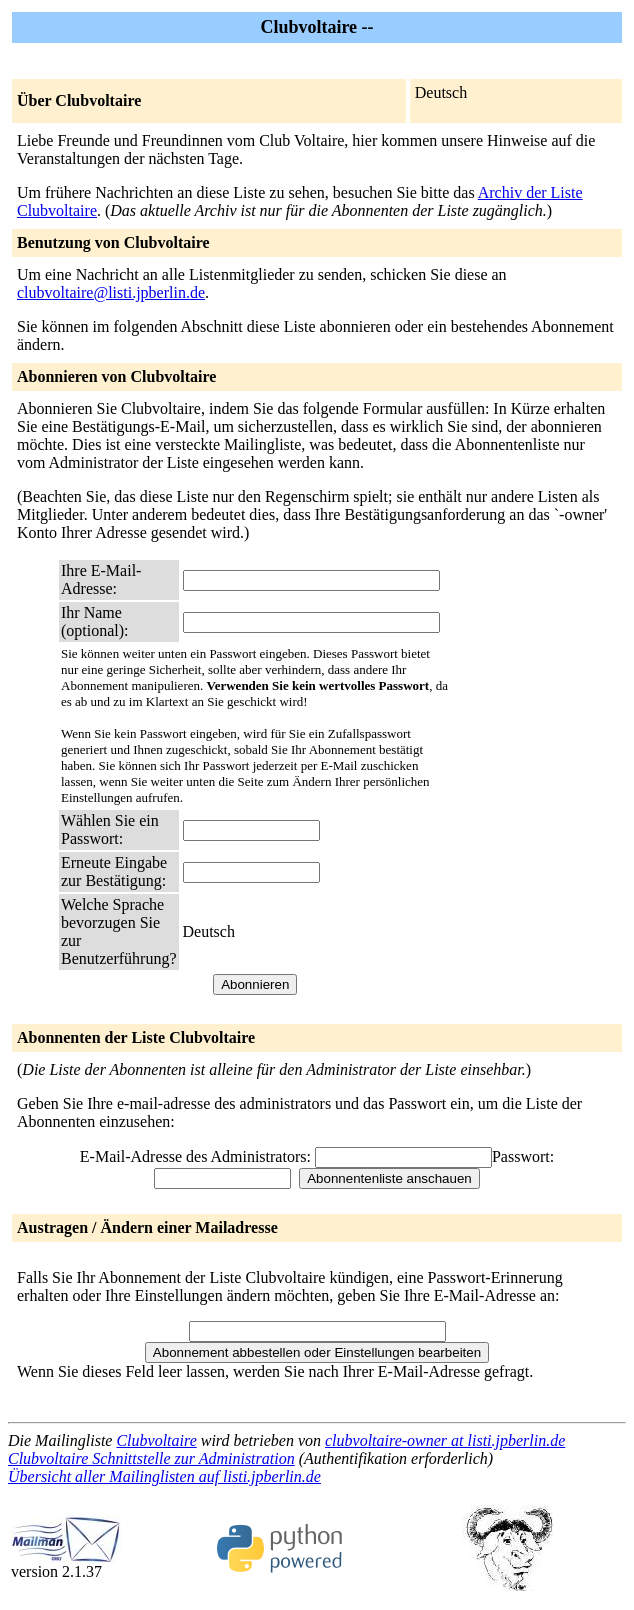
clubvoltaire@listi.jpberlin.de (111, 292)
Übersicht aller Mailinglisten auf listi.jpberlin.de (164, 1476)
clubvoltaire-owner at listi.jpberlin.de (445, 1440)
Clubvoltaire (156, 1440)
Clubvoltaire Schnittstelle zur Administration (151, 1458)
